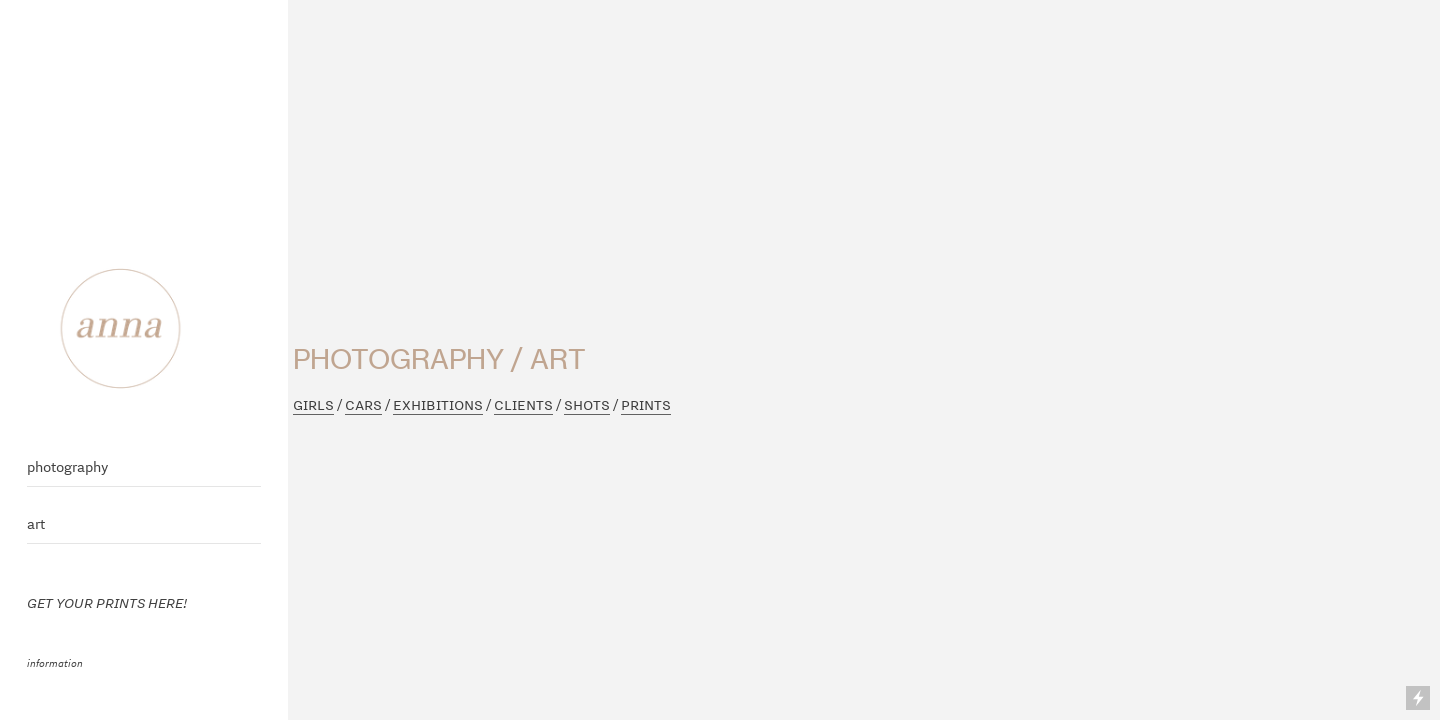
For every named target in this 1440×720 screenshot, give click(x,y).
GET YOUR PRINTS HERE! (107, 602)
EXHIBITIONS (438, 405)
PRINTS (646, 405)
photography (67, 467)
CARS (363, 405)
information (55, 662)
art (36, 524)
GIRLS (313, 405)
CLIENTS (523, 405)
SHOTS (587, 405)
